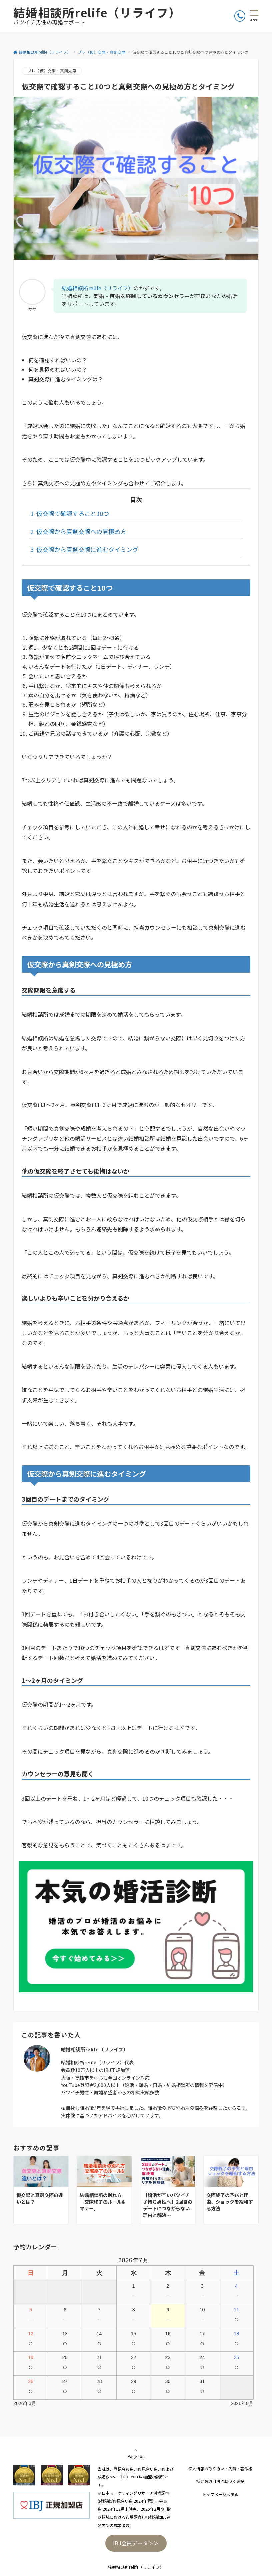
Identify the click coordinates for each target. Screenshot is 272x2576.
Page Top (136, 2453)
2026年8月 (242, 2403)
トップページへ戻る (220, 2494)
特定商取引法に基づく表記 (220, 2481)
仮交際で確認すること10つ (69, 513)
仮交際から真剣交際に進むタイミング (84, 549)
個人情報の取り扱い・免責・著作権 (220, 2468)
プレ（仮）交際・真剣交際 (51, 70)
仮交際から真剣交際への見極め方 (78, 531)
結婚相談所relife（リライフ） (97, 12)
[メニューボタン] (254, 16)
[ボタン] (239, 15)
